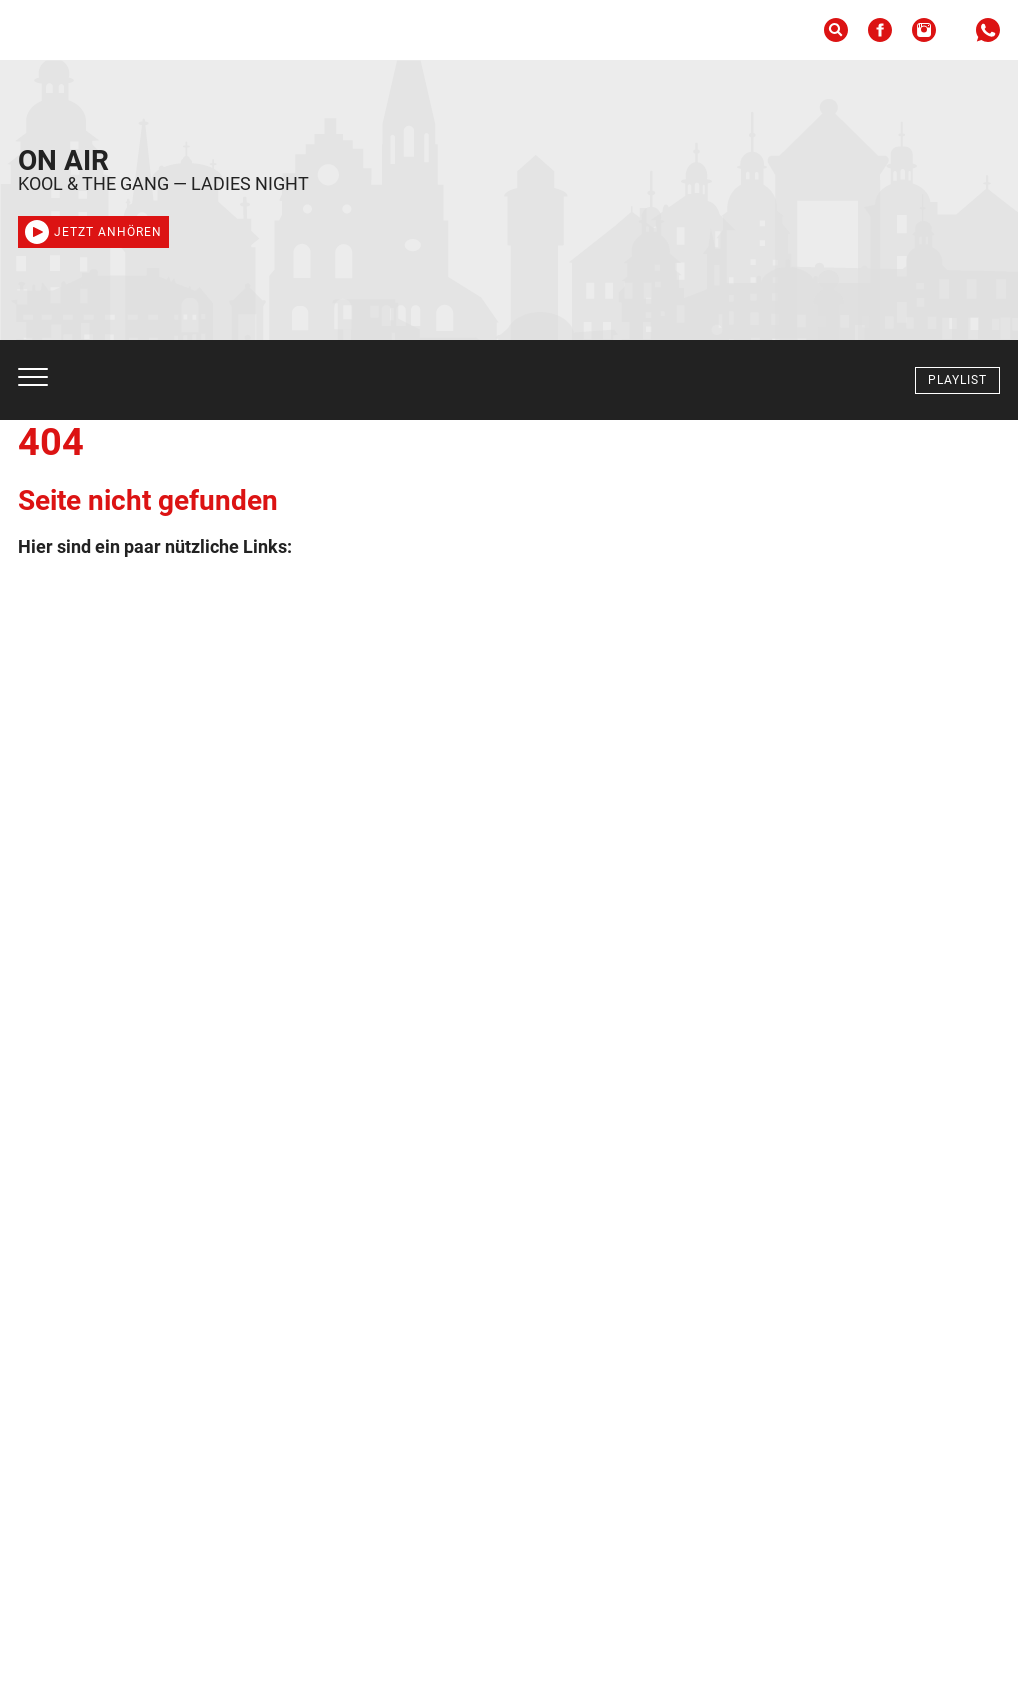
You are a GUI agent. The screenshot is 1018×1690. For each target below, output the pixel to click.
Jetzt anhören (93, 232)
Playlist (957, 380)
